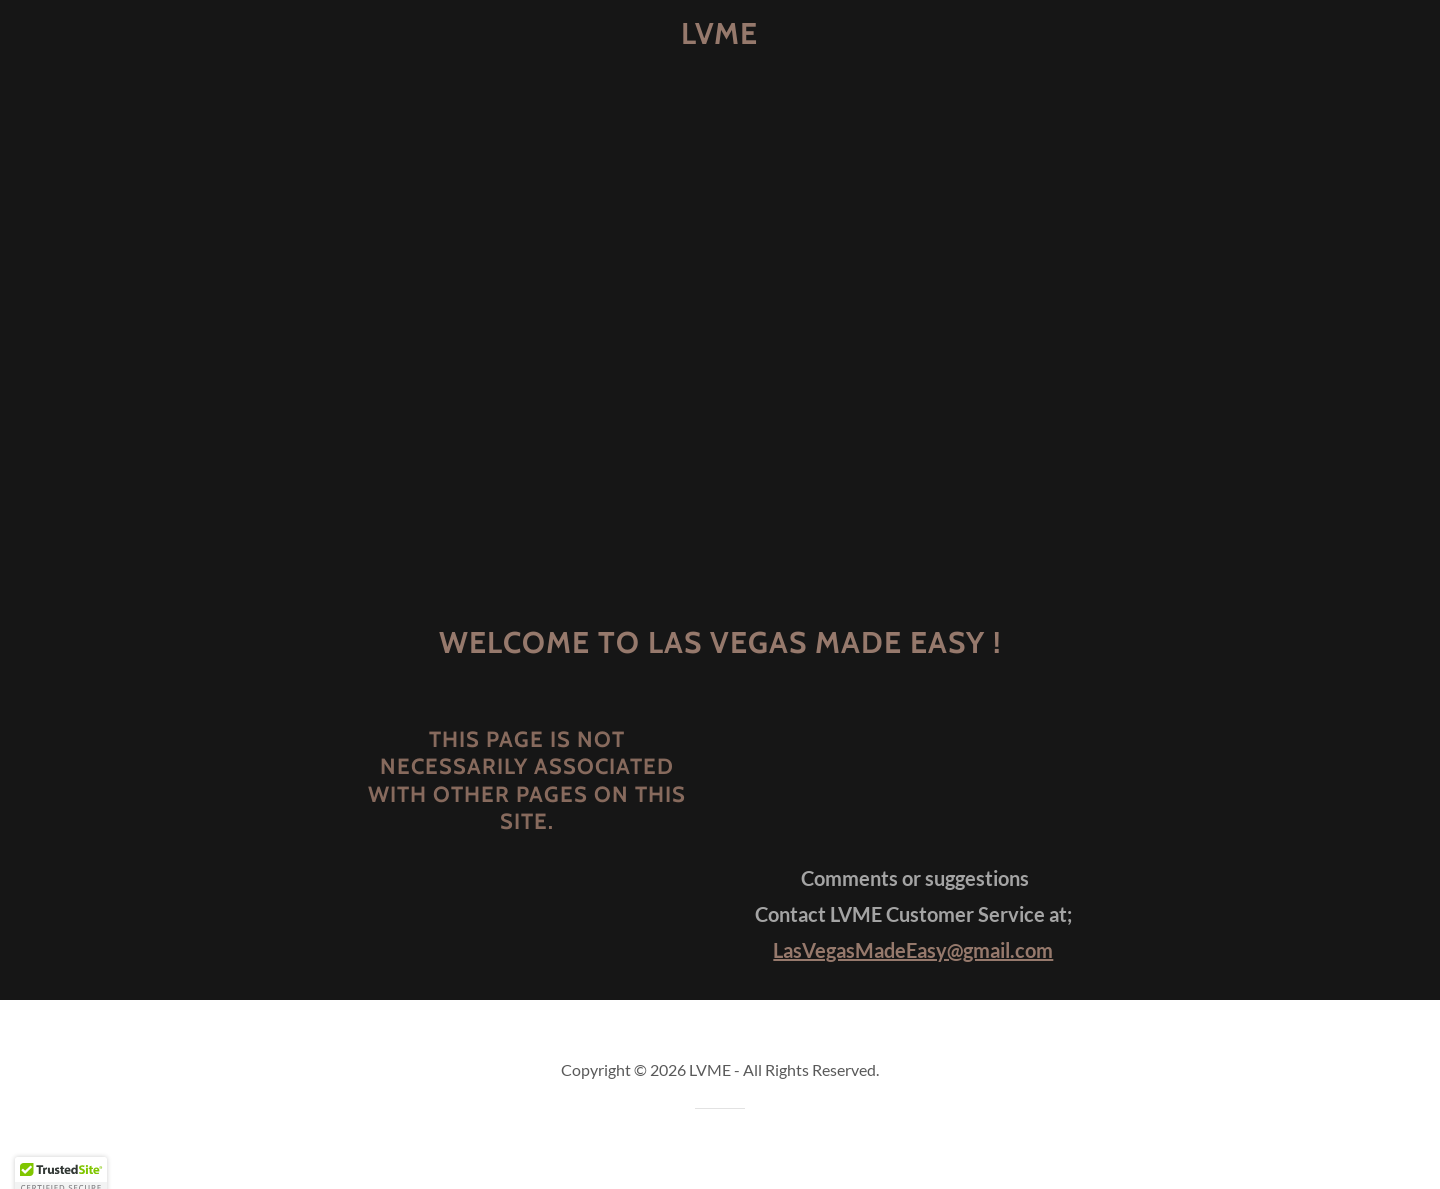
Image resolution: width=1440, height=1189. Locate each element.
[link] (720, 37)
